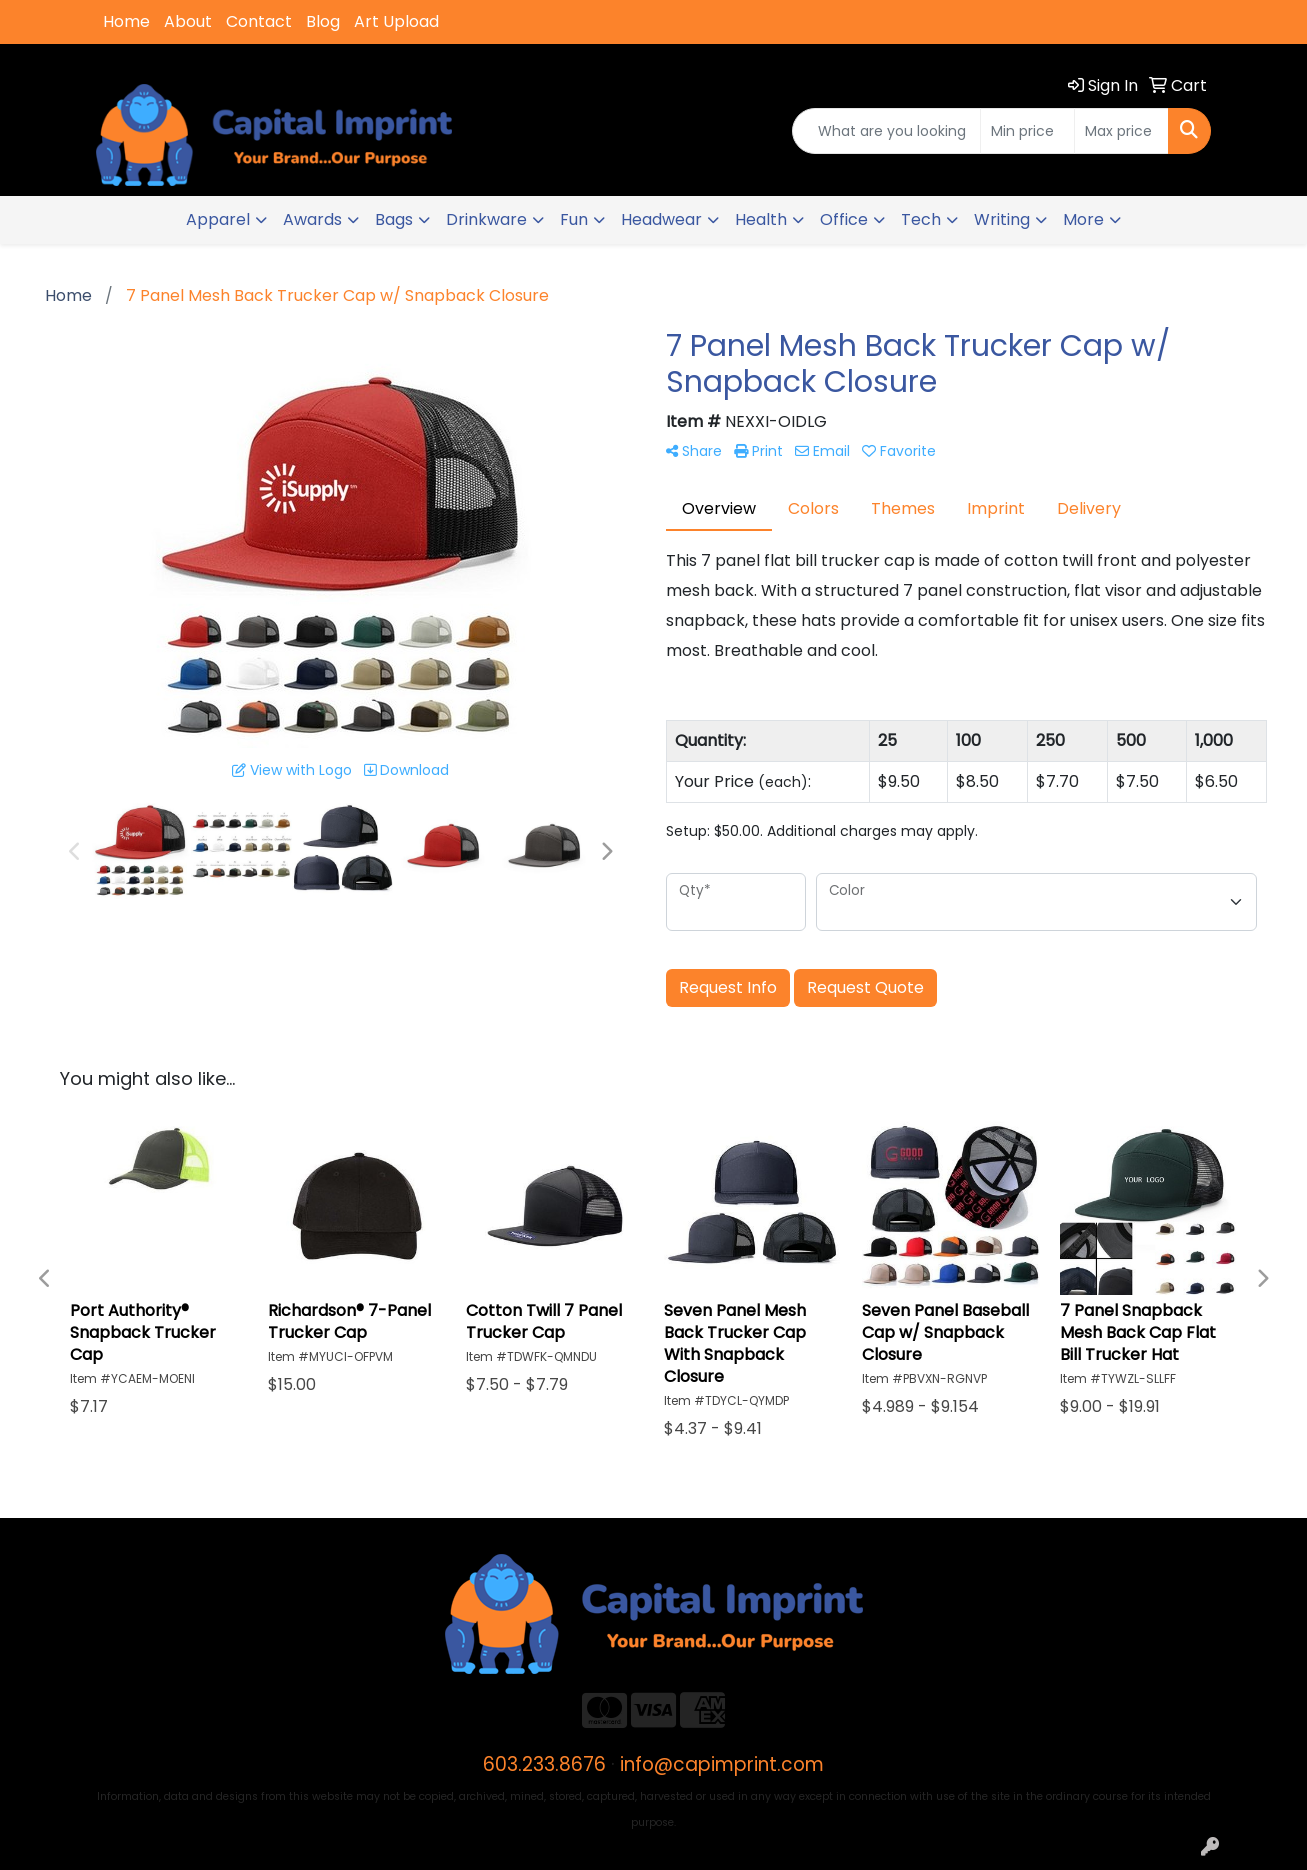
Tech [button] (921, 219)
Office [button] (844, 219)
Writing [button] (1002, 219)
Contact (259, 21)
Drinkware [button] (486, 219)
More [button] (1083, 219)
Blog (323, 21)
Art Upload (396, 21)
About (188, 21)
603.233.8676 (544, 1764)
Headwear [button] (661, 219)
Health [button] (761, 219)
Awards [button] (312, 219)
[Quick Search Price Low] (1027, 131)
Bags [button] (394, 219)
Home (126, 21)
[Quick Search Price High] (1121, 131)
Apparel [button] (218, 219)
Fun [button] (574, 219)
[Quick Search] (886, 131)
